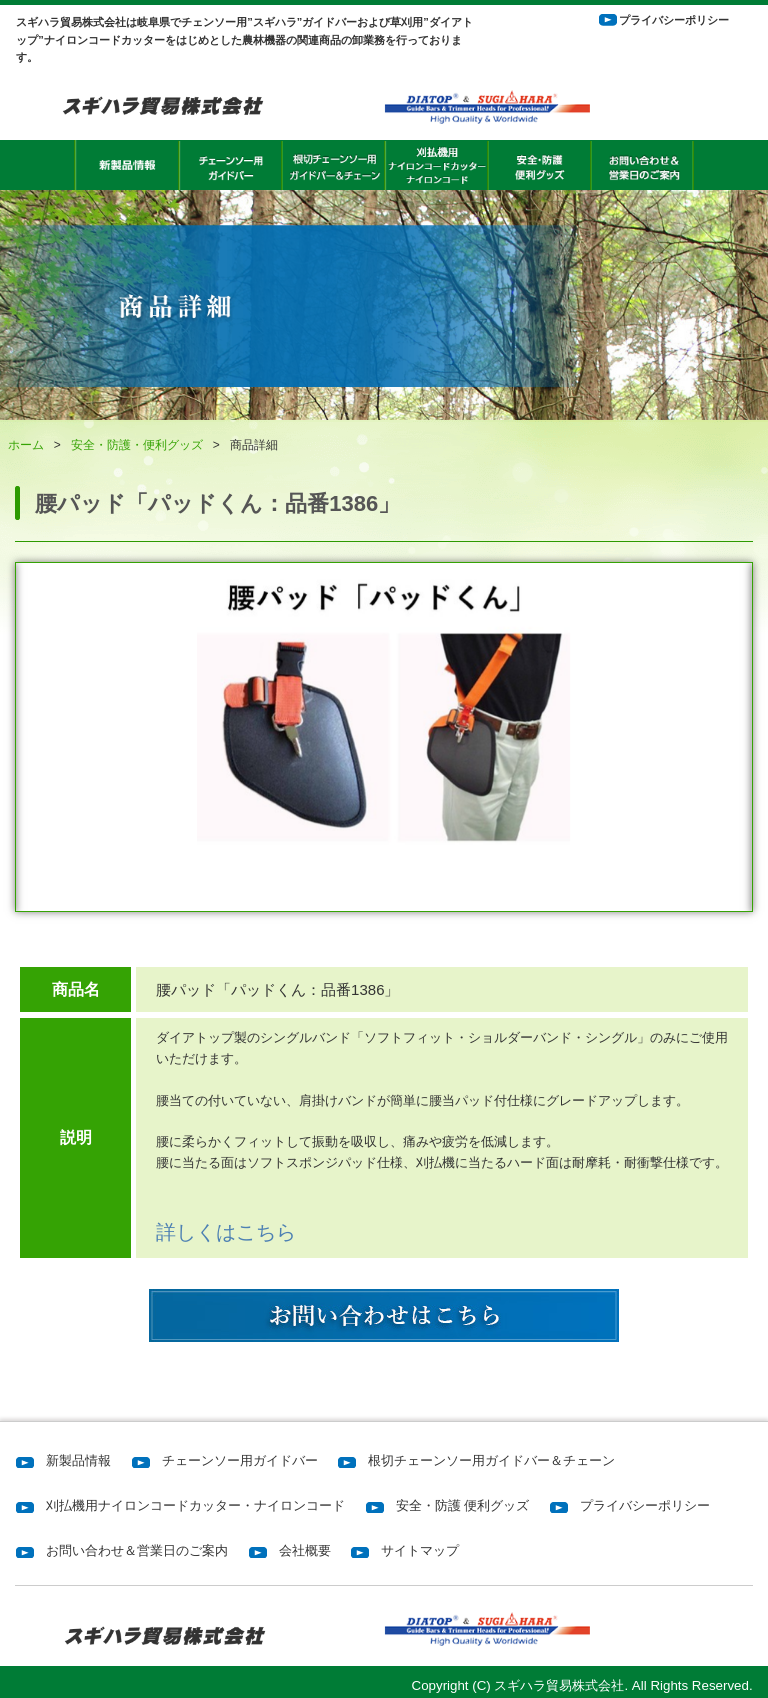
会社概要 (305, 1550)
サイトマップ (420, 1550)
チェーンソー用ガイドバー (240, 1460)
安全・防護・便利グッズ (137, 445)
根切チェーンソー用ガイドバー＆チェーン (491, 1460)
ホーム (26, 445)
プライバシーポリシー (674, 20)
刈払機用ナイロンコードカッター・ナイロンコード (195, 1505)
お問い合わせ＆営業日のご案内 (137, 1550)
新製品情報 (78, 1460)
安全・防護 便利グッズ (463, 1505)
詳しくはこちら (226, 1232)
